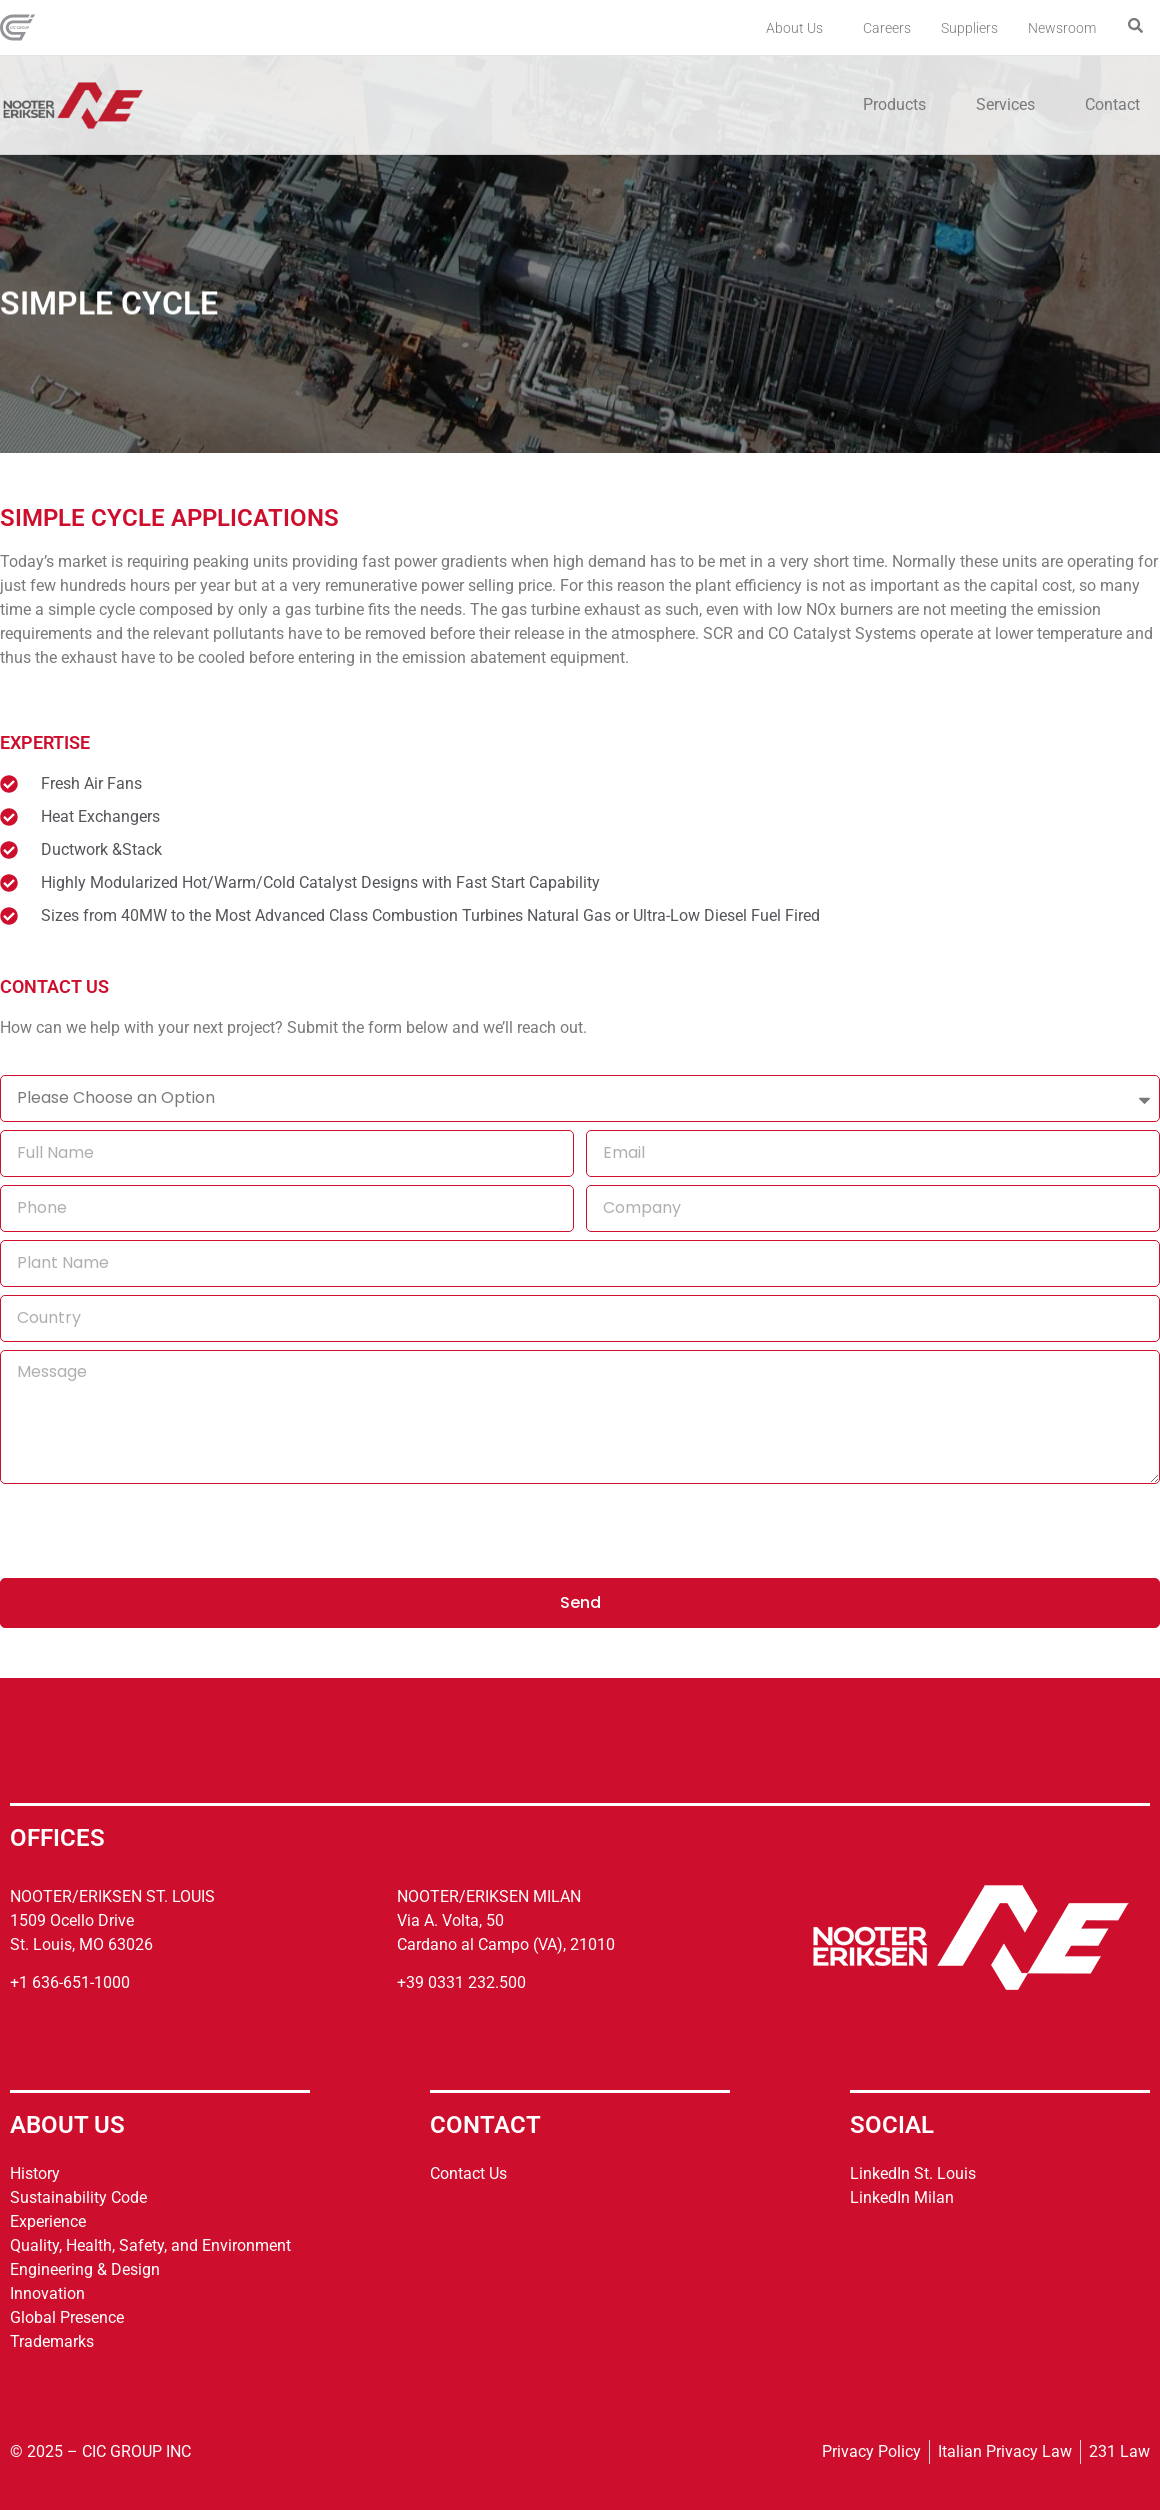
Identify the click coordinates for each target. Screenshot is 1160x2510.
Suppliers (969, 28)
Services (1010, 105)
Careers (887, 28)
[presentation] (152, 1531)
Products (899, 105)
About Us (799, 28)
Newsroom (1062, 28)
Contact (1112, 104)
